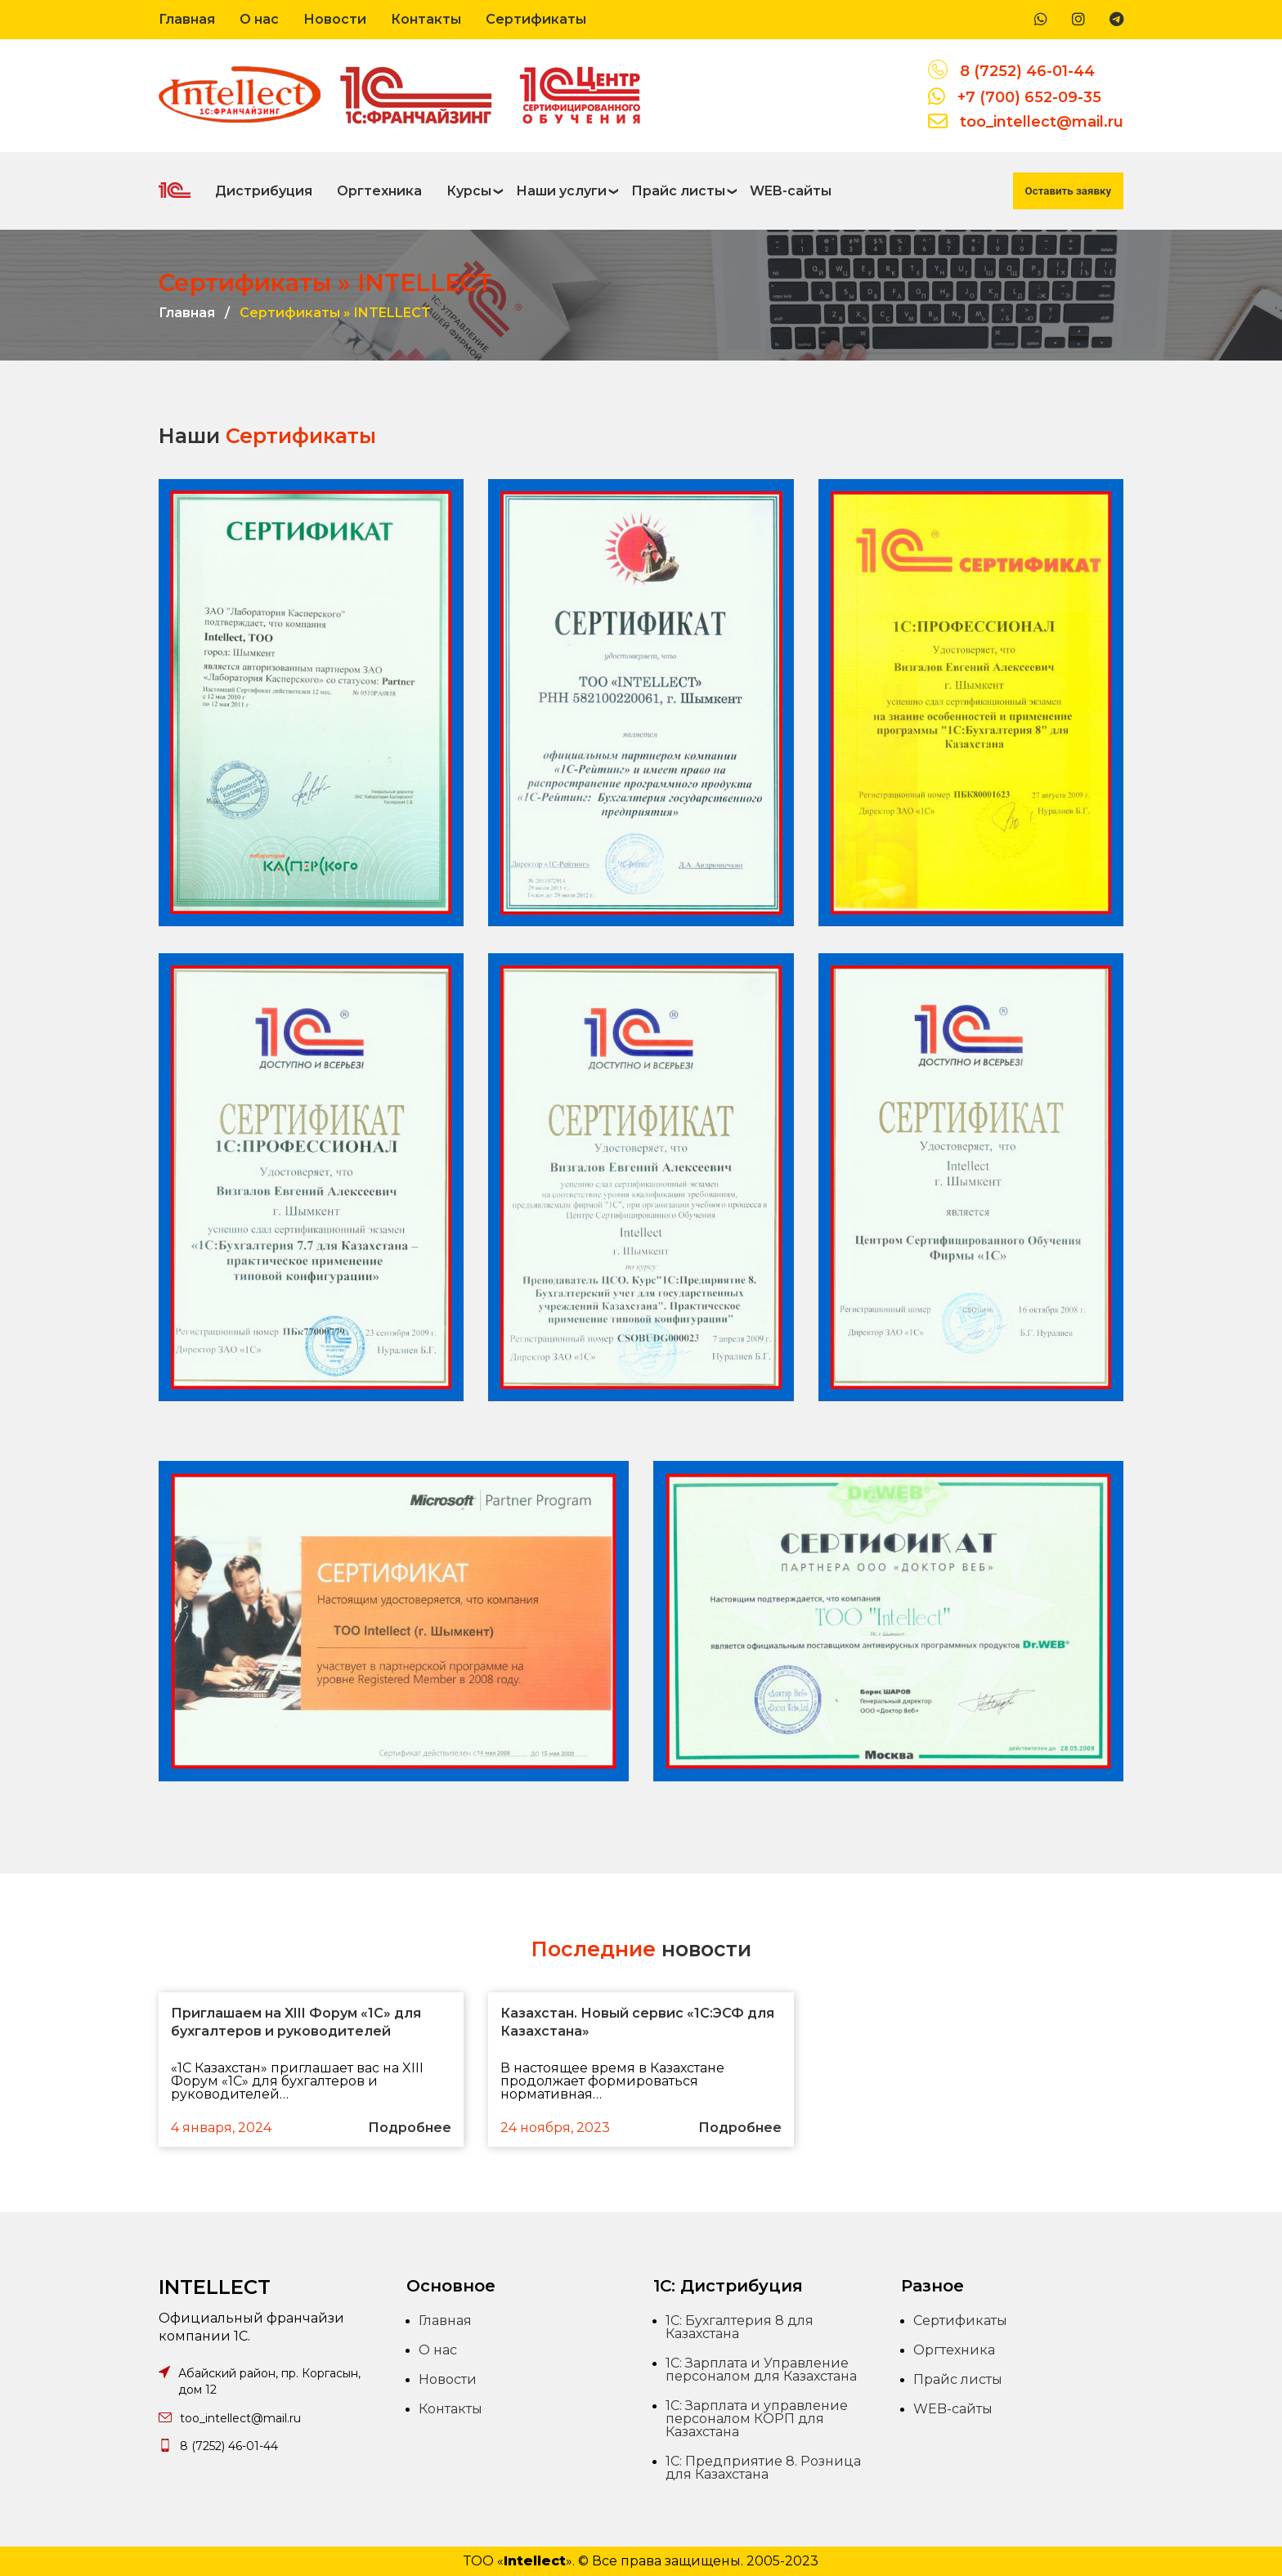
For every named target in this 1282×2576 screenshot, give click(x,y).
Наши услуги (561, 191)
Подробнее (409, 2128)
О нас (259, 19)
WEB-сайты (791, 191)
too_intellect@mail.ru (1041, 122)
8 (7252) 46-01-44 (1027, 71)
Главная (187, 19)
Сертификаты (536, 19)
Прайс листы (678, 191)
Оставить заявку (1068, 191)
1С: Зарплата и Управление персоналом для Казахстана (761, 2369)
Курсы (468, 191)
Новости (334, 19)
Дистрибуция (263, 191)
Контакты (426, 19)
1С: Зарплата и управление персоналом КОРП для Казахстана (757, 2418)
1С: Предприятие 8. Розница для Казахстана (763, 2467)
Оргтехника (379, 191)
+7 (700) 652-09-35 (1029, 97)
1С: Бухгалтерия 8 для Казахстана (740, 2327)
